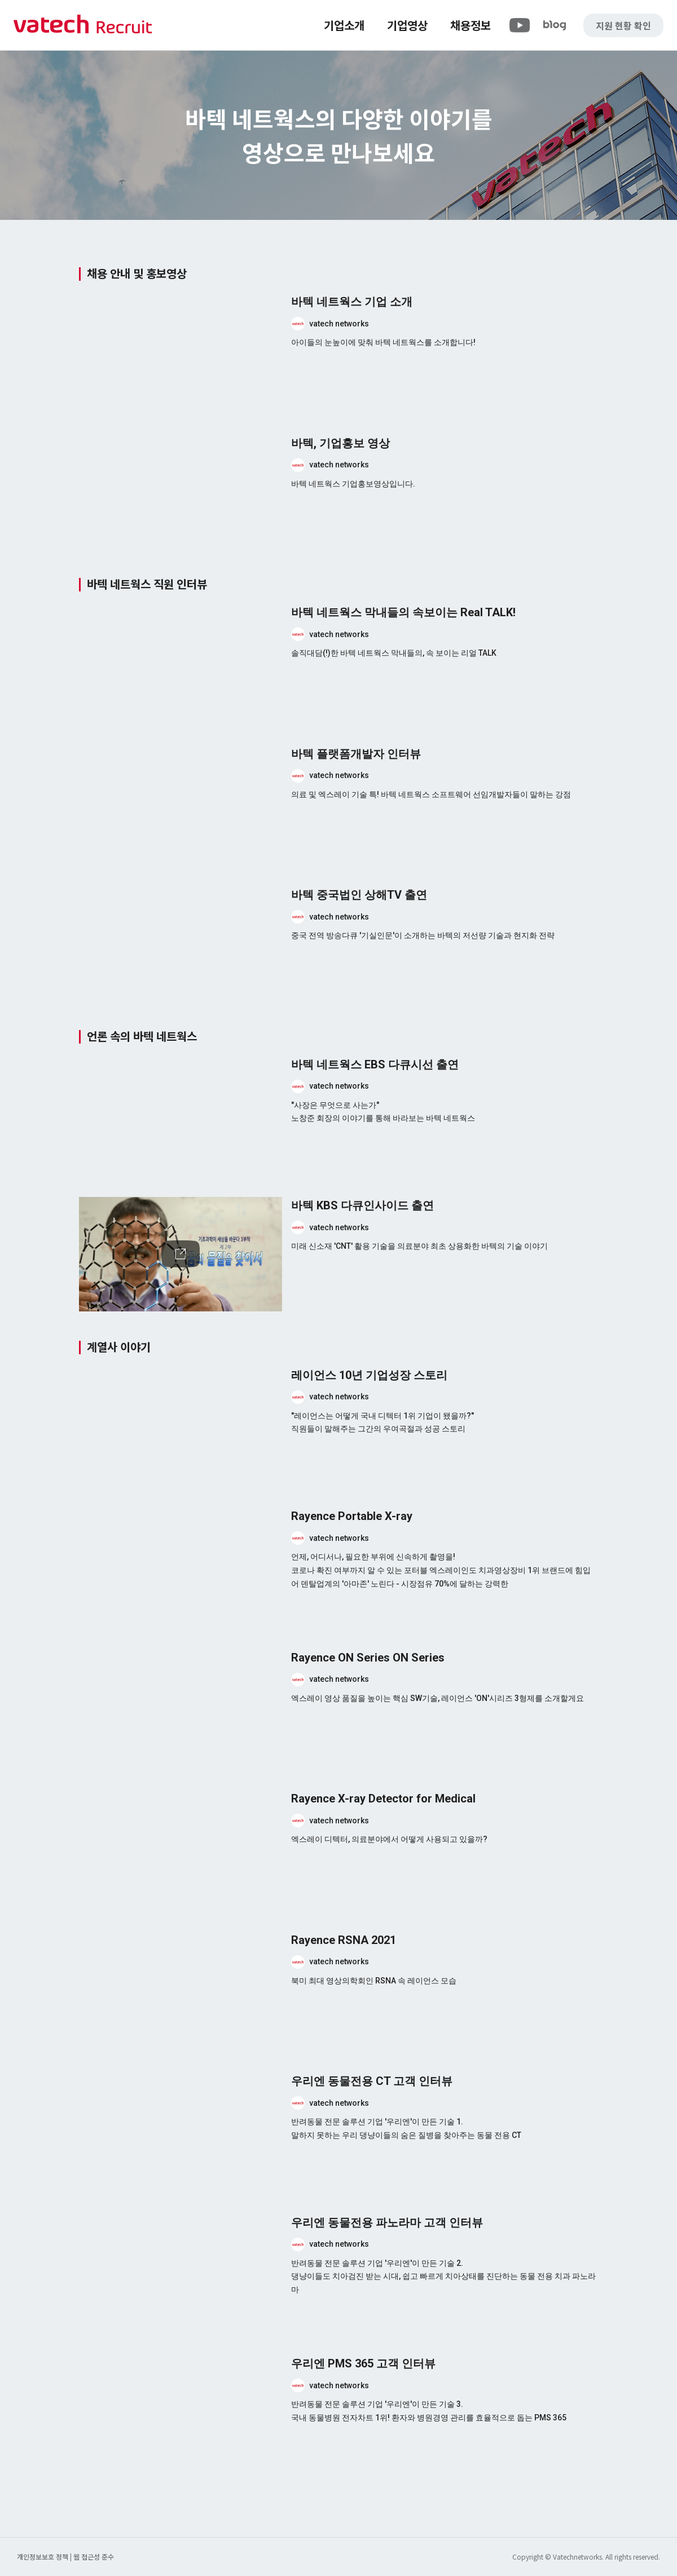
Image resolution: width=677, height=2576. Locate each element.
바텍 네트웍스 (83, 25)
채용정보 (470, 25)
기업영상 (407, 25)
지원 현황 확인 (623, 25)
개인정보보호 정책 (43, 2556)
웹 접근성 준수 (93, 2556)
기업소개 (344, 25)
